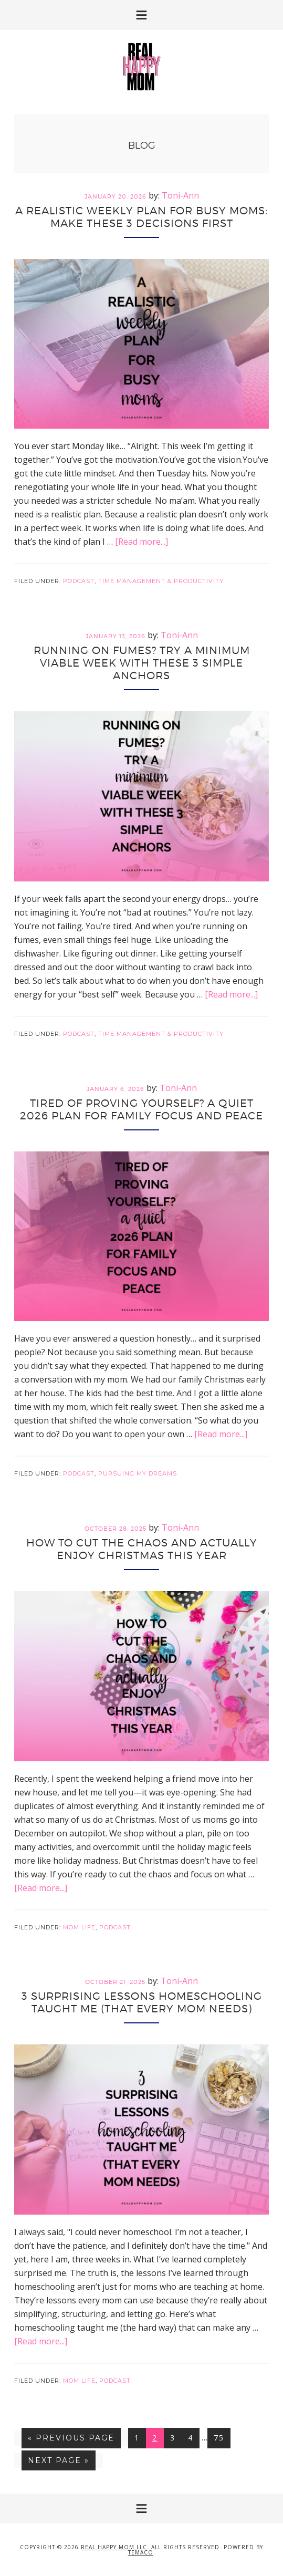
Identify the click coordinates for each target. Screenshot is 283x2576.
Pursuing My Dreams (137, 1473)
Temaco (140, 2552)
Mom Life (79, 1927)
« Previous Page (71, 2440)
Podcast (79, 581)
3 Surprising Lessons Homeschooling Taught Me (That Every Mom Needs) (142, 2002)
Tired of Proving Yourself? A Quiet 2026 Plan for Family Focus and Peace (141, 1109)
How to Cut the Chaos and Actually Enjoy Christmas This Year (141, 1549)
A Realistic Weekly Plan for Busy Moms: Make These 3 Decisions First (141, 217)
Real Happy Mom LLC (114, 2547)
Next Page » (58, 2462)
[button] (141, 15)
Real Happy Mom (142, 66)
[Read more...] (141, 541)
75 (221, 2437)
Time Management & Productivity (161, 581)
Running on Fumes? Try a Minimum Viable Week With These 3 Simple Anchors (142, 663)
